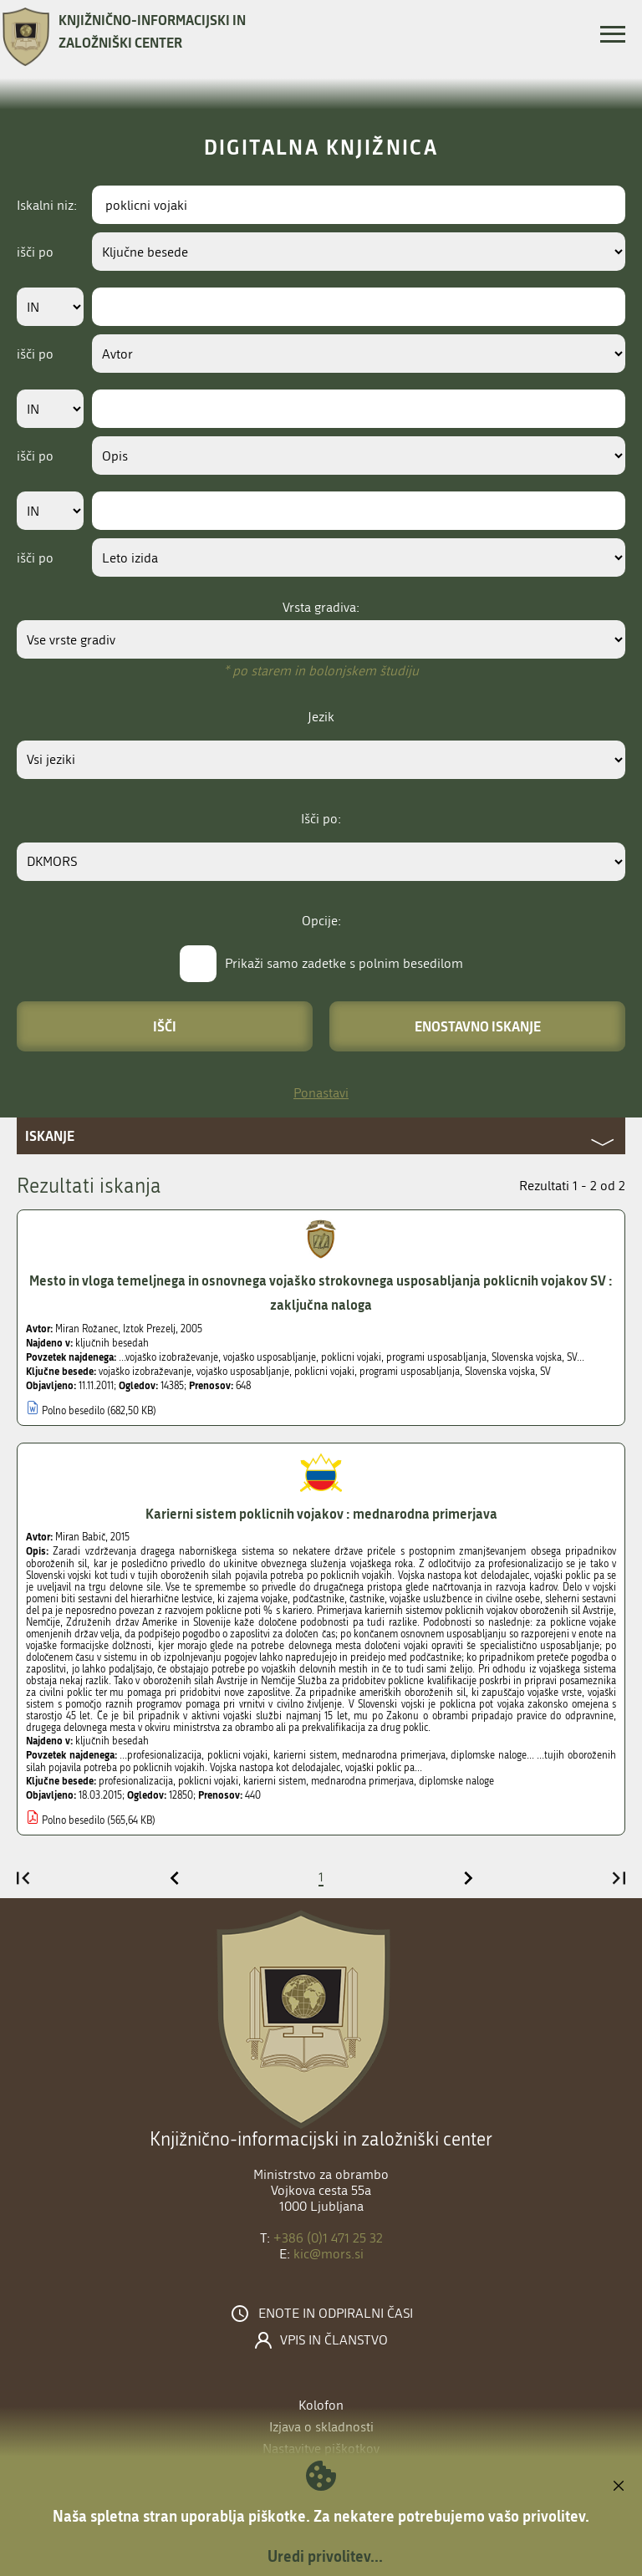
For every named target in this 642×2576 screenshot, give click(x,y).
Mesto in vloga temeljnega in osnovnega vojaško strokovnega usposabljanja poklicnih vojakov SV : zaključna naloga (321, 1292)
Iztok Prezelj (149, 1329)
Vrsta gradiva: (321, 607)
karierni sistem (274, 1781)
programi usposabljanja (409, 1371)
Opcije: (321, 921)
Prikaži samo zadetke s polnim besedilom (344, 963)
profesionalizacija (136, 1781)
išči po (35, 252)
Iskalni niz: (47, 205)
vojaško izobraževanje (145, 1371)
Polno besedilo (73, 1411)
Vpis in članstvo (334, 2340)
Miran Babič (80, 1537)
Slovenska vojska (500, 1371)
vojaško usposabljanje (242, 1371)
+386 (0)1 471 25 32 (328, 2238)
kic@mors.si (328, 2254)
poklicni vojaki (324, 1371)
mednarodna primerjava (362, 1781)
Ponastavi (321, 1093)
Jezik (321, 717)
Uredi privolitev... (325, 2556)
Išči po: (321, 819)
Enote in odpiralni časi (335, 2313)
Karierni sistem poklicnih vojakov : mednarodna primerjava (321, 1513)
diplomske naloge (456, 1781)
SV (545, 1371)
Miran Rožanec (86, 1329)
